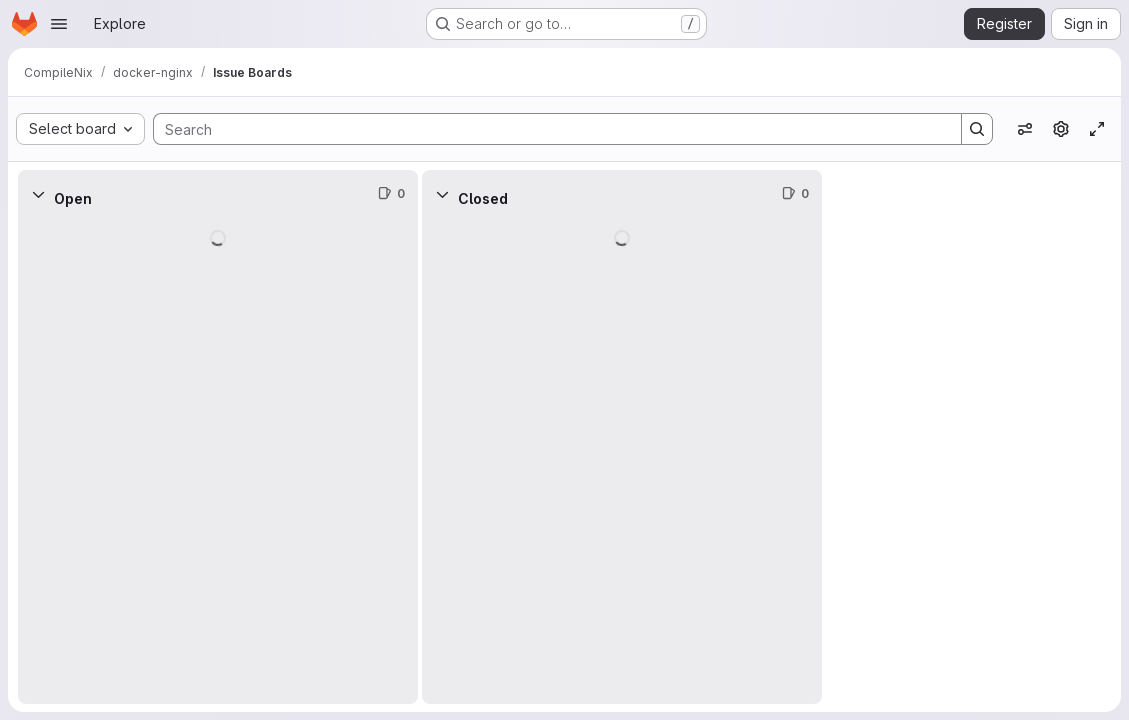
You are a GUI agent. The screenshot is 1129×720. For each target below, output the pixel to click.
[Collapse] (38, 194)
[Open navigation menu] (59, 24)
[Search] (547, 129)
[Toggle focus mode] (1097, 129)
